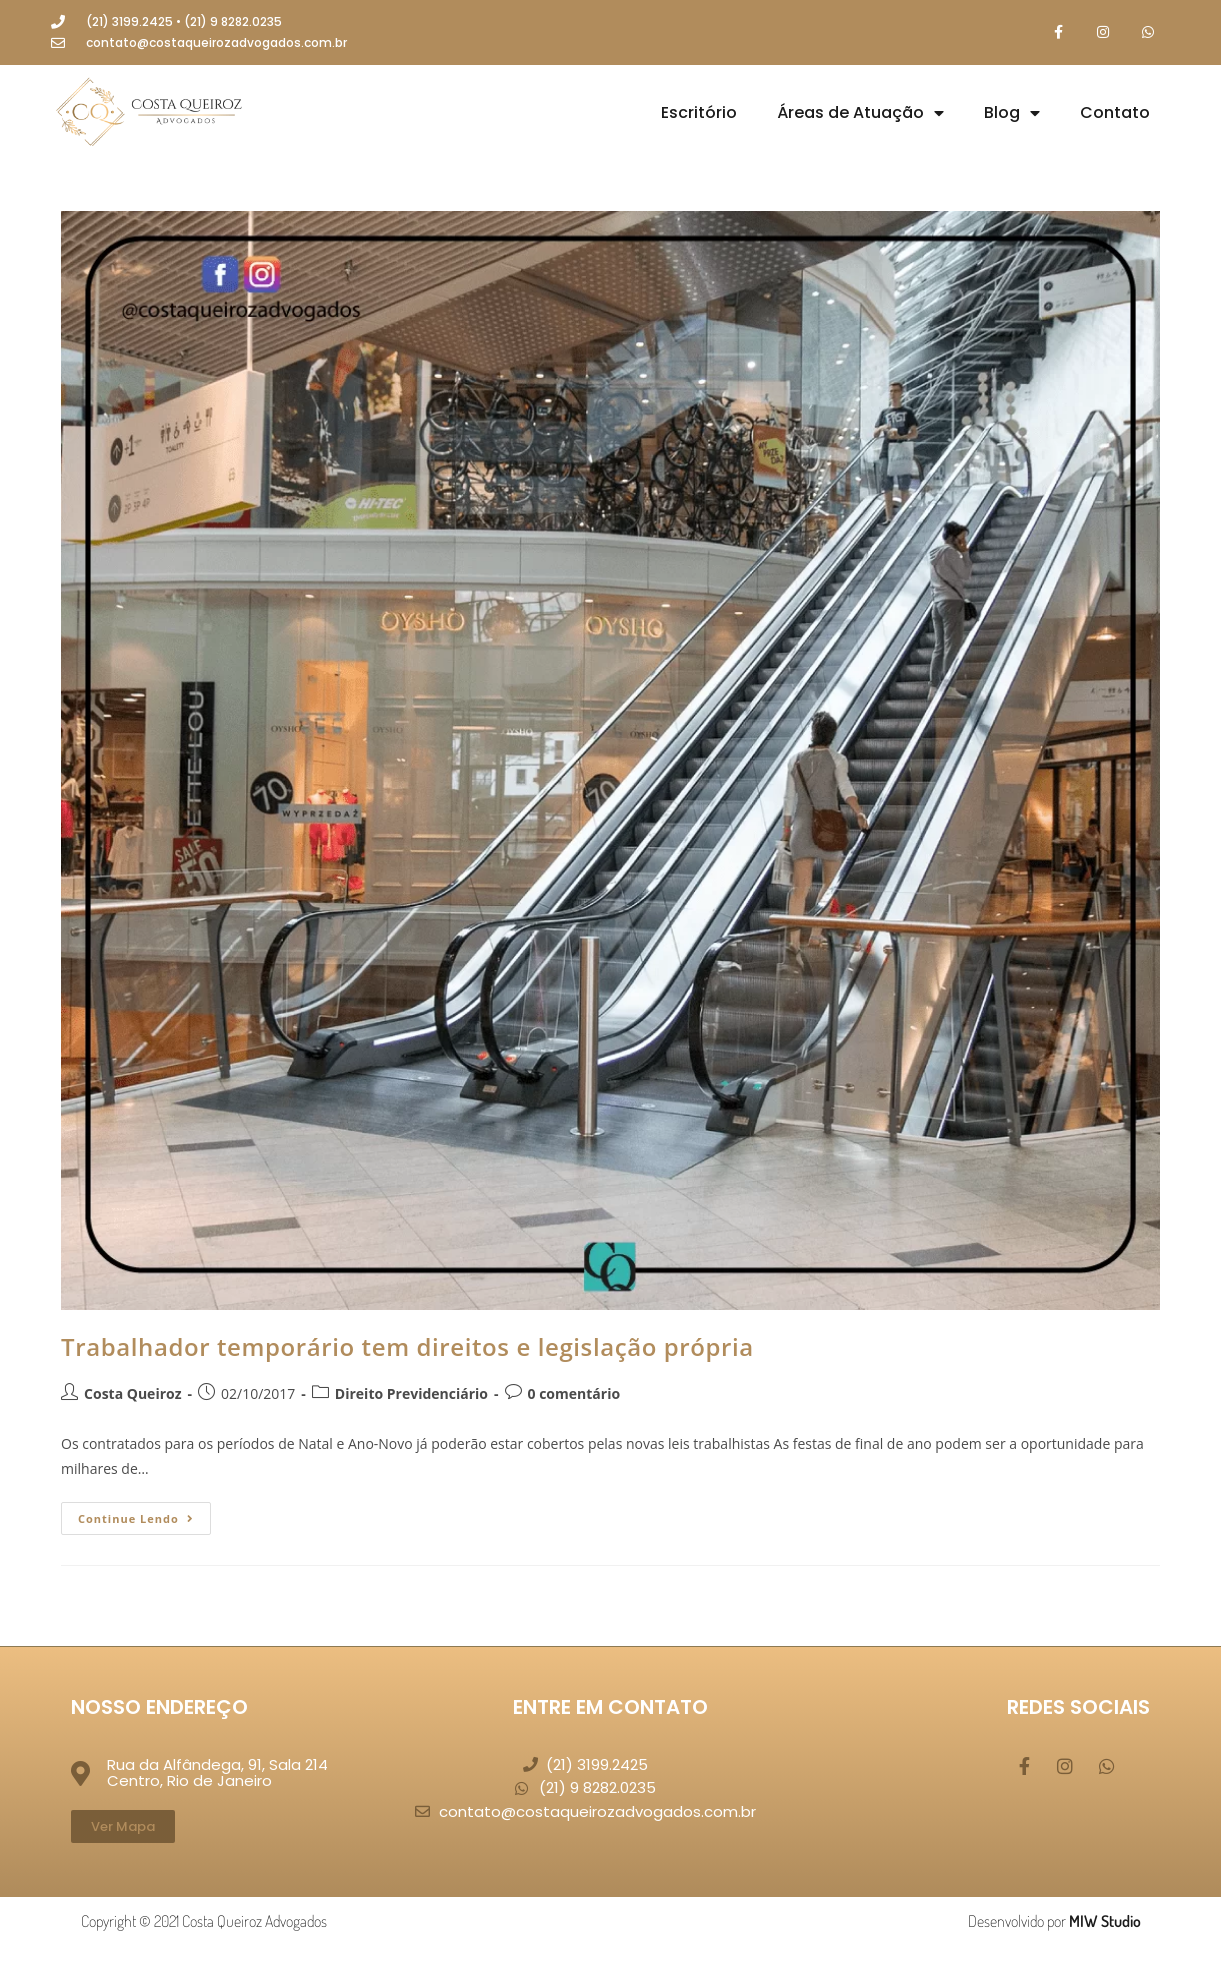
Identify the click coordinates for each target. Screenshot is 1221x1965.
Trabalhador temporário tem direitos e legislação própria (407, 1346)
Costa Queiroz (132, 1393)
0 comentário (574, 1393)
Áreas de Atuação (860, 113)
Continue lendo (144, 1514)
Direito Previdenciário (411, 1393)
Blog (1012, 113)
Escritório (699, 112)
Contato (1115, 112)
